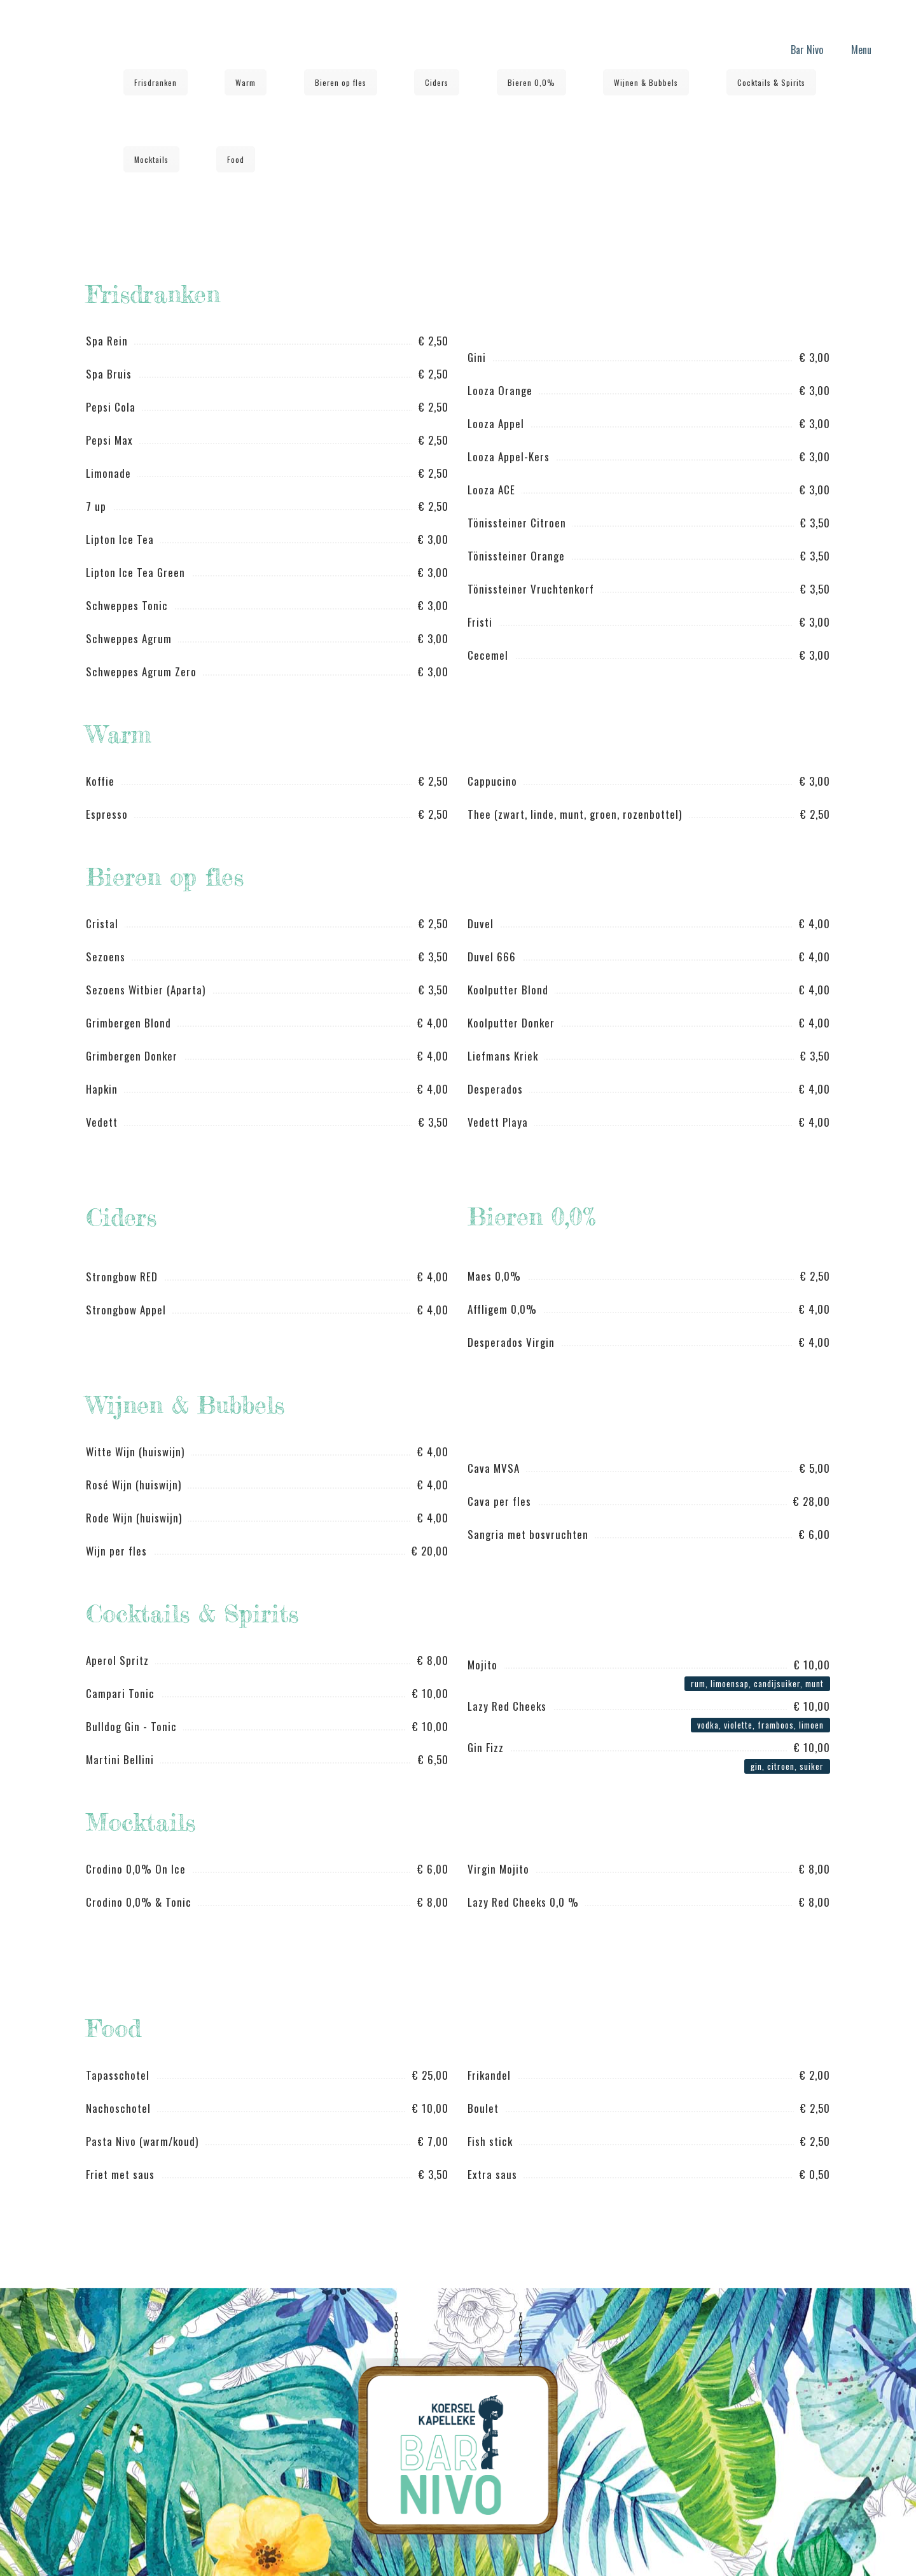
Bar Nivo (807, 49)
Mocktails (151, 159)
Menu (861, 49)
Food (235, 159)
